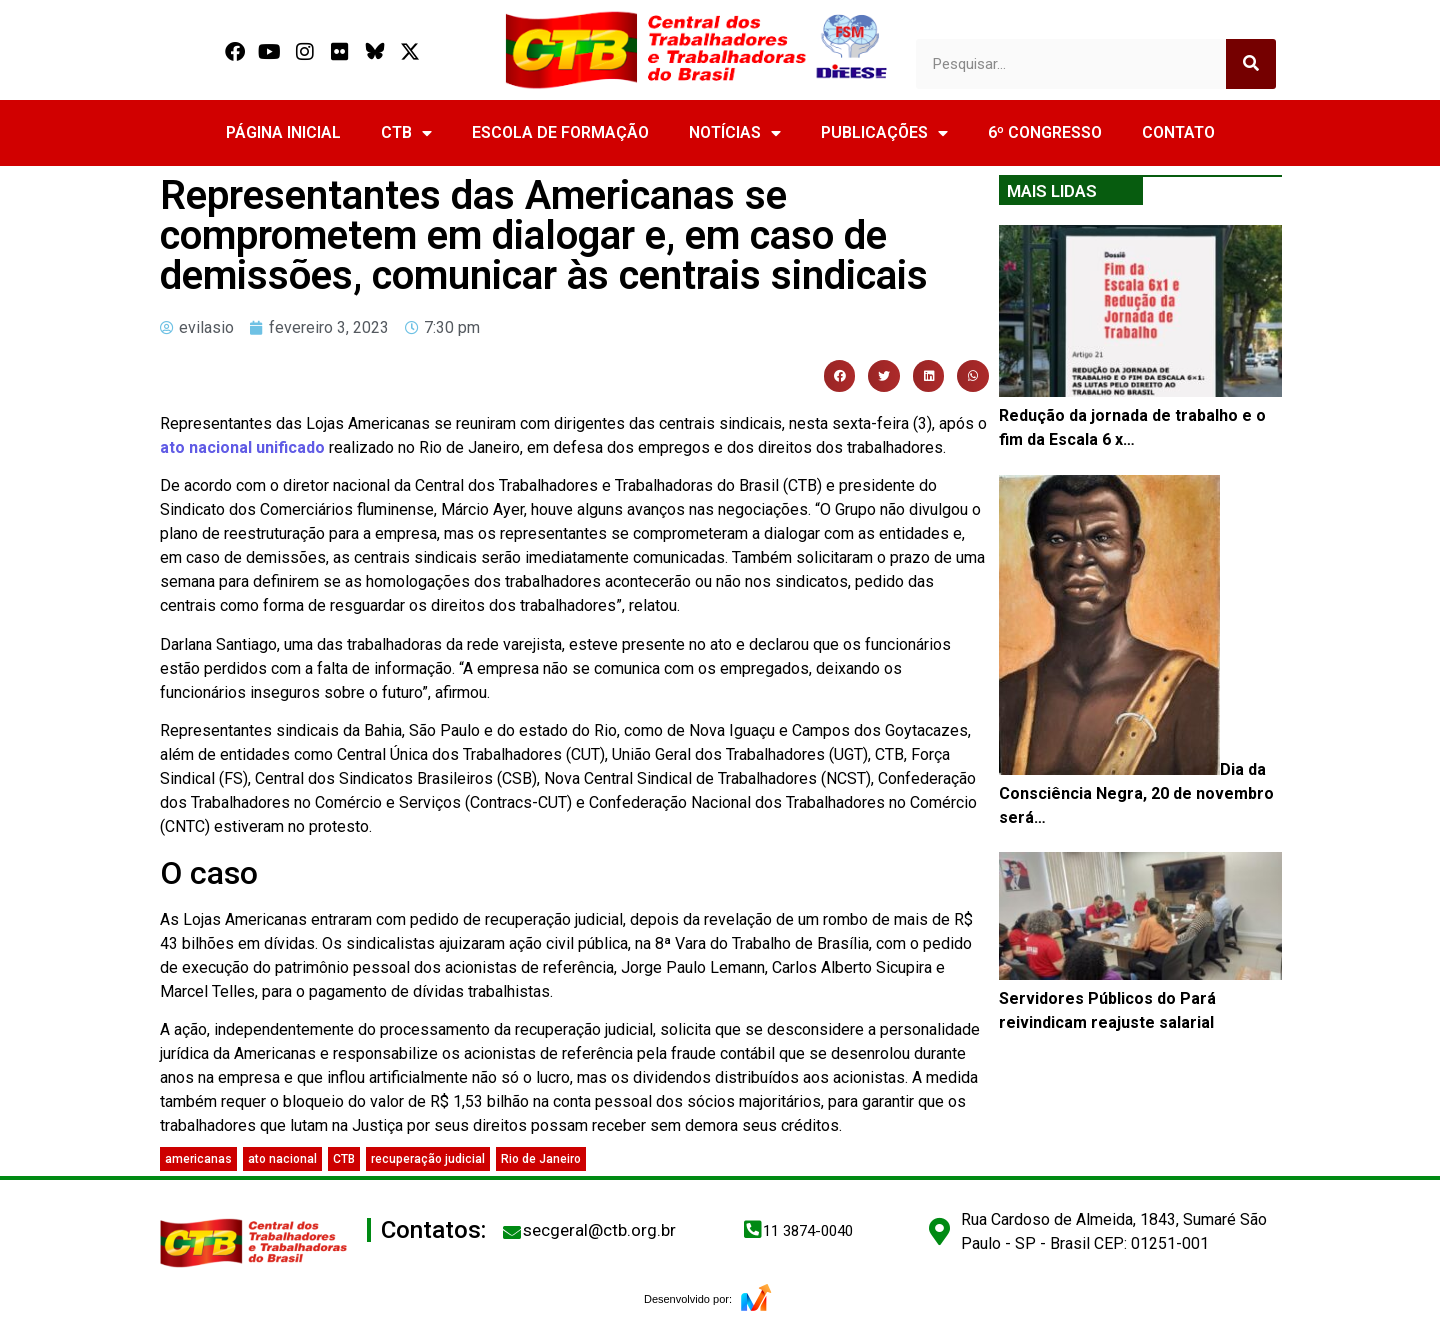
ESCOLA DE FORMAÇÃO (560, 132)
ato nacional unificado (242, 447)
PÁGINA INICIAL (283, 132)
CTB (406, 133)
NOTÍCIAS (735, 133)
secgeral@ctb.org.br (599, 1230)
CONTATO (1178, 132)
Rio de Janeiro (541, 1159)
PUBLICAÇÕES (884, 133)
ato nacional (282, 1159)
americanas (198, 1159)
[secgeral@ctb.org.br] (512, 1232)
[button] (840, 376)
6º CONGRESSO (1045, 132)
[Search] (1251, 64)
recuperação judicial (428, 1159)
